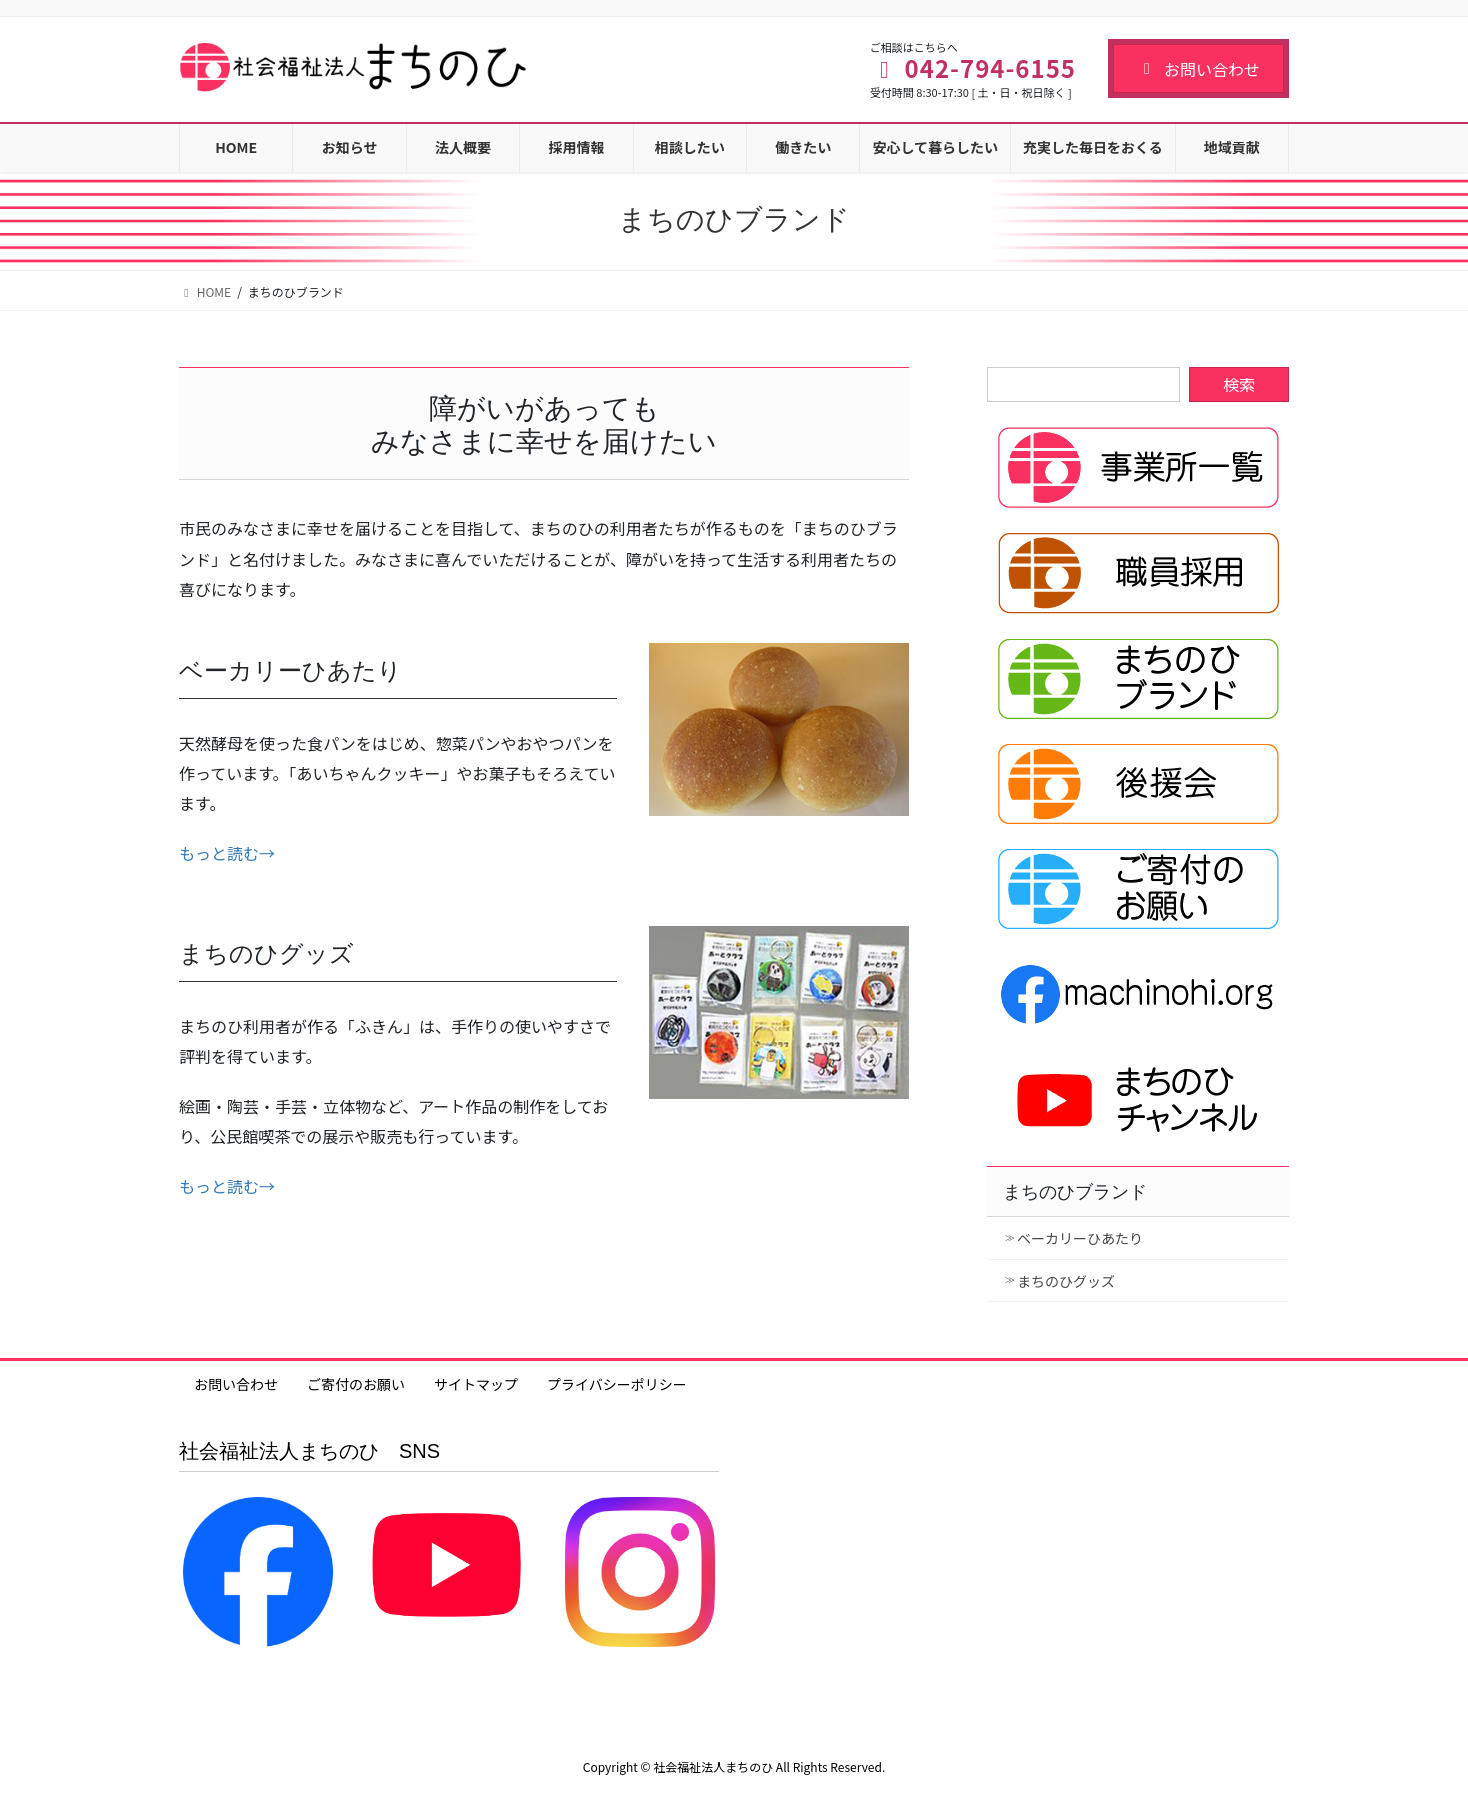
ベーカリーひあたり (1080, 1238)
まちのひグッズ (1066, 1281)
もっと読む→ (227, 853)
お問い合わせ (1198, 69)
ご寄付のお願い (356, 1384)
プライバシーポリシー (617, 1384)
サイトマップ (476, 1384)
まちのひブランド (1075, 1192)
